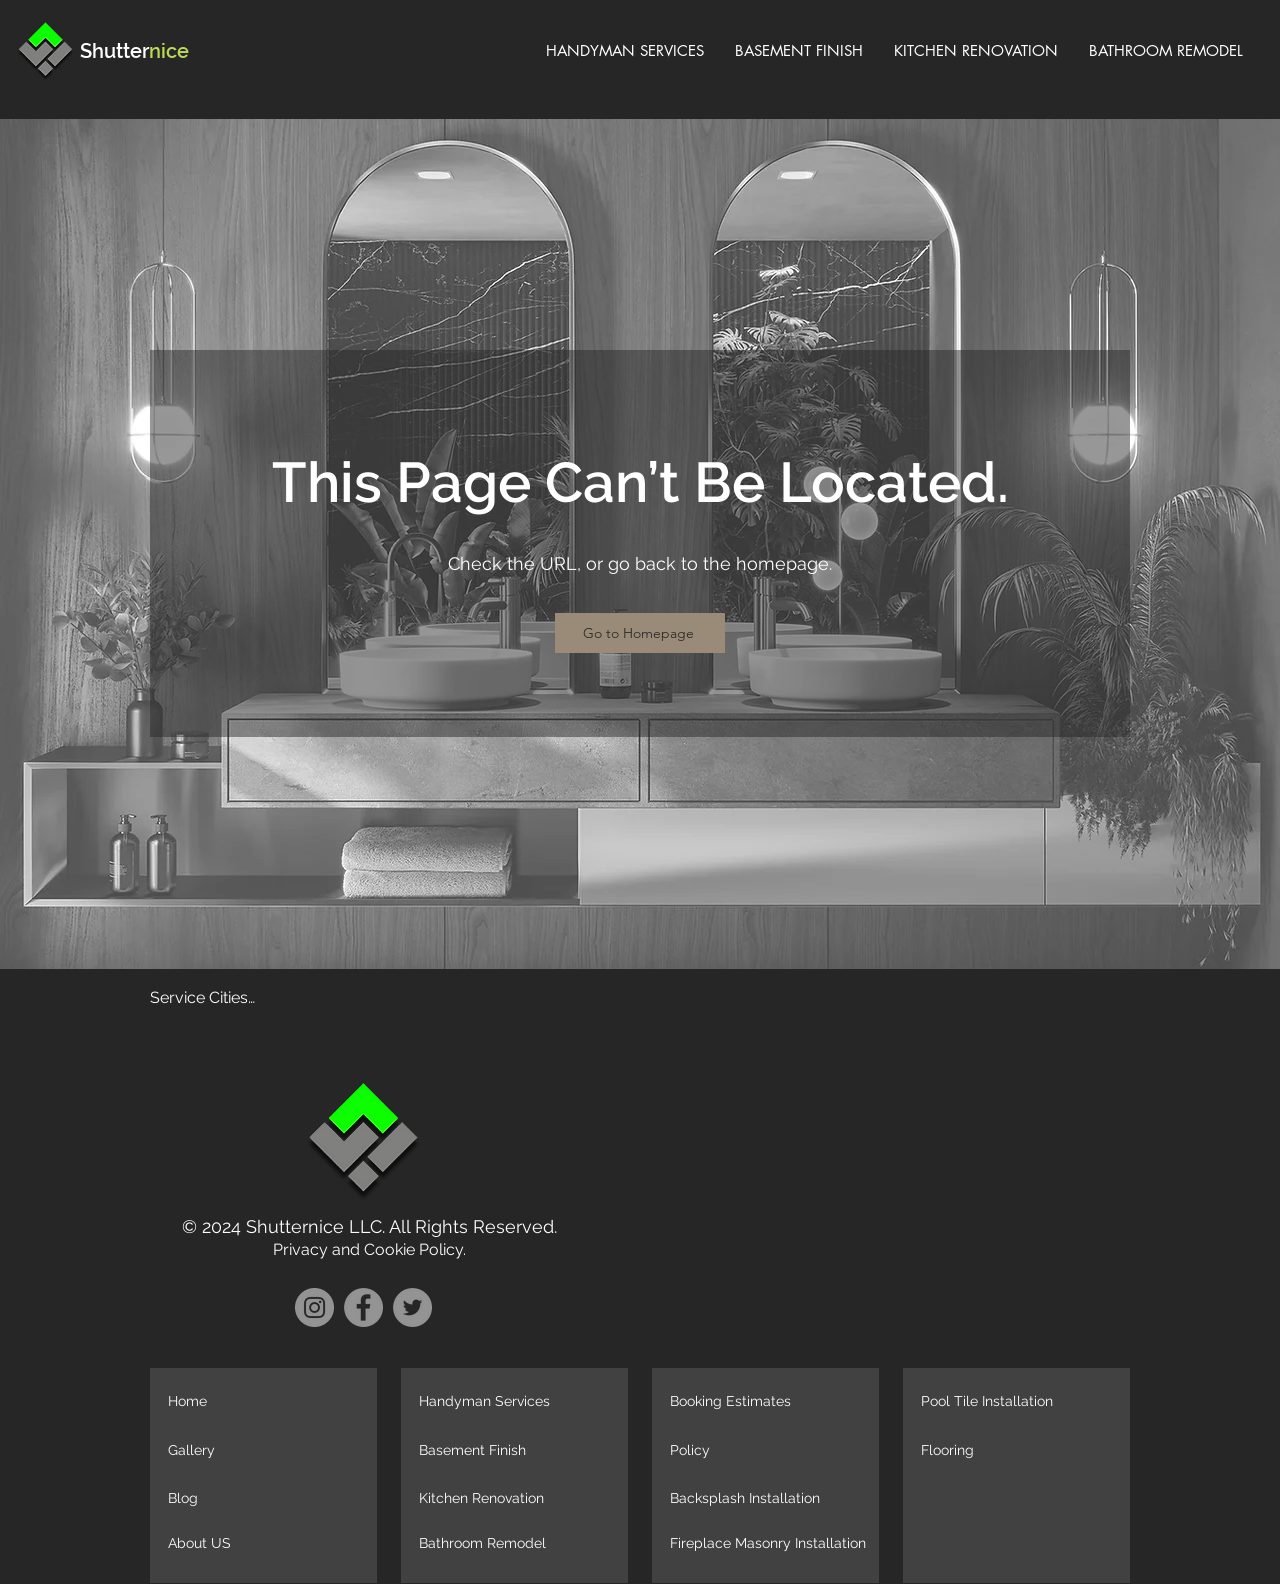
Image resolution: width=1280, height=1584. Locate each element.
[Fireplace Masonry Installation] (771, 1544)
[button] (1022, 1544)
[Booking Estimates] (771, 1402)
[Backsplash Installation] (771, 1499)
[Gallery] (269, 1451)
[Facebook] (363, 1307)
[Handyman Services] (520, 1402)
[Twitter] (412, 1307)
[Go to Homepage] (640, 633)
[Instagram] (314, 1307)
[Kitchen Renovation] (520, 1499)
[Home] (269, 1402)
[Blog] (269, 1499)
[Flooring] (1022, 1451)
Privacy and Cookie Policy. (369, 1249)
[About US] (269, 1544)
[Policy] (771, 1451)
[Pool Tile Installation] (1022, 1402)
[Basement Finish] (520, 1451)
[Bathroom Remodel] (520, 1544)
